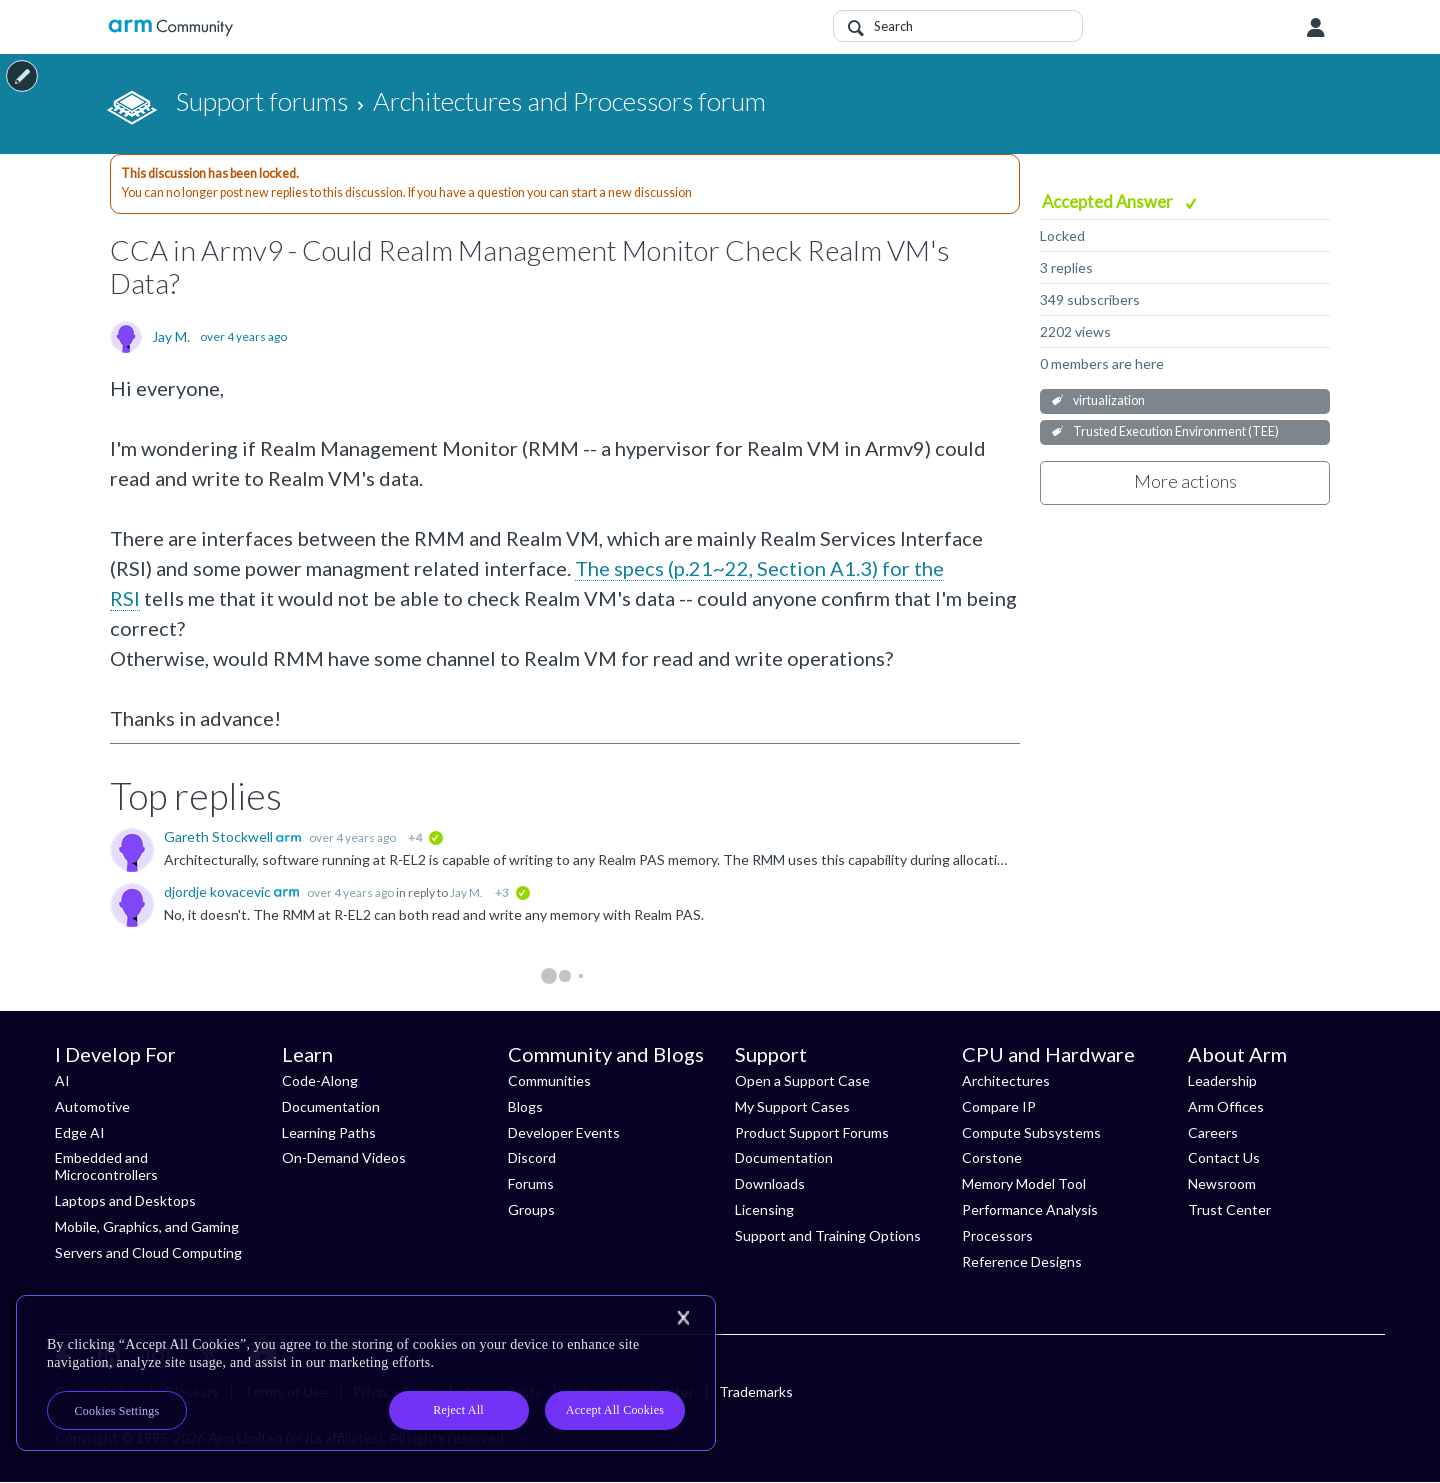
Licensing (764, 1209)
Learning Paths (329, 1132)
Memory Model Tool (1024, 1183)
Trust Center (1229, 1209)
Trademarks (756, 1391)
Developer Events (564, 1132)
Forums (531, 1183)
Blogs (525, 1106)
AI (62, 1080)
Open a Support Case (802, 1080)
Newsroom (1222, 1183)
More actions (1185, 481)
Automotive (92, 1106)
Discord (532, 1157)
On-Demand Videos (344, 1157)
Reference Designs (1022, 1261)
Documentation (331, 1106)
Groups (531, 1209)
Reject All (458, 1410)
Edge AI (80, 1132)
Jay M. (171, 337)
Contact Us (1224, 1157)
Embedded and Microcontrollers (106, 1166)
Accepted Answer (1109, 201)
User (1316, 28)
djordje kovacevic (219, 891)
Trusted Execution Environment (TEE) (1176, 431)
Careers (1213, 1132)
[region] (366, 1373)
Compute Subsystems (1031, 1132)
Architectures (1006, 1080)
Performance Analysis (1030, 1209)
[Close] (683, 1318)
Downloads (770, 1183)
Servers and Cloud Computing (148, 1252)
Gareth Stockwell (220, 836)
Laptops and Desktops (125, 1200)
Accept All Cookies (615, 1410)
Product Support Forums (812, 1132)
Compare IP (999, 1106)
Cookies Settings (117, 1411)
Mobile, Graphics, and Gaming (147, 1226)
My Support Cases (792, 1106)
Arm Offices (1226, 1106)
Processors (997, 1235)
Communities (549, 1080)
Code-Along (320, 1080)
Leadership (1222, 1080)
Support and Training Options (828, 1235)
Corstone (992, 1157)
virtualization (1109, 400)
